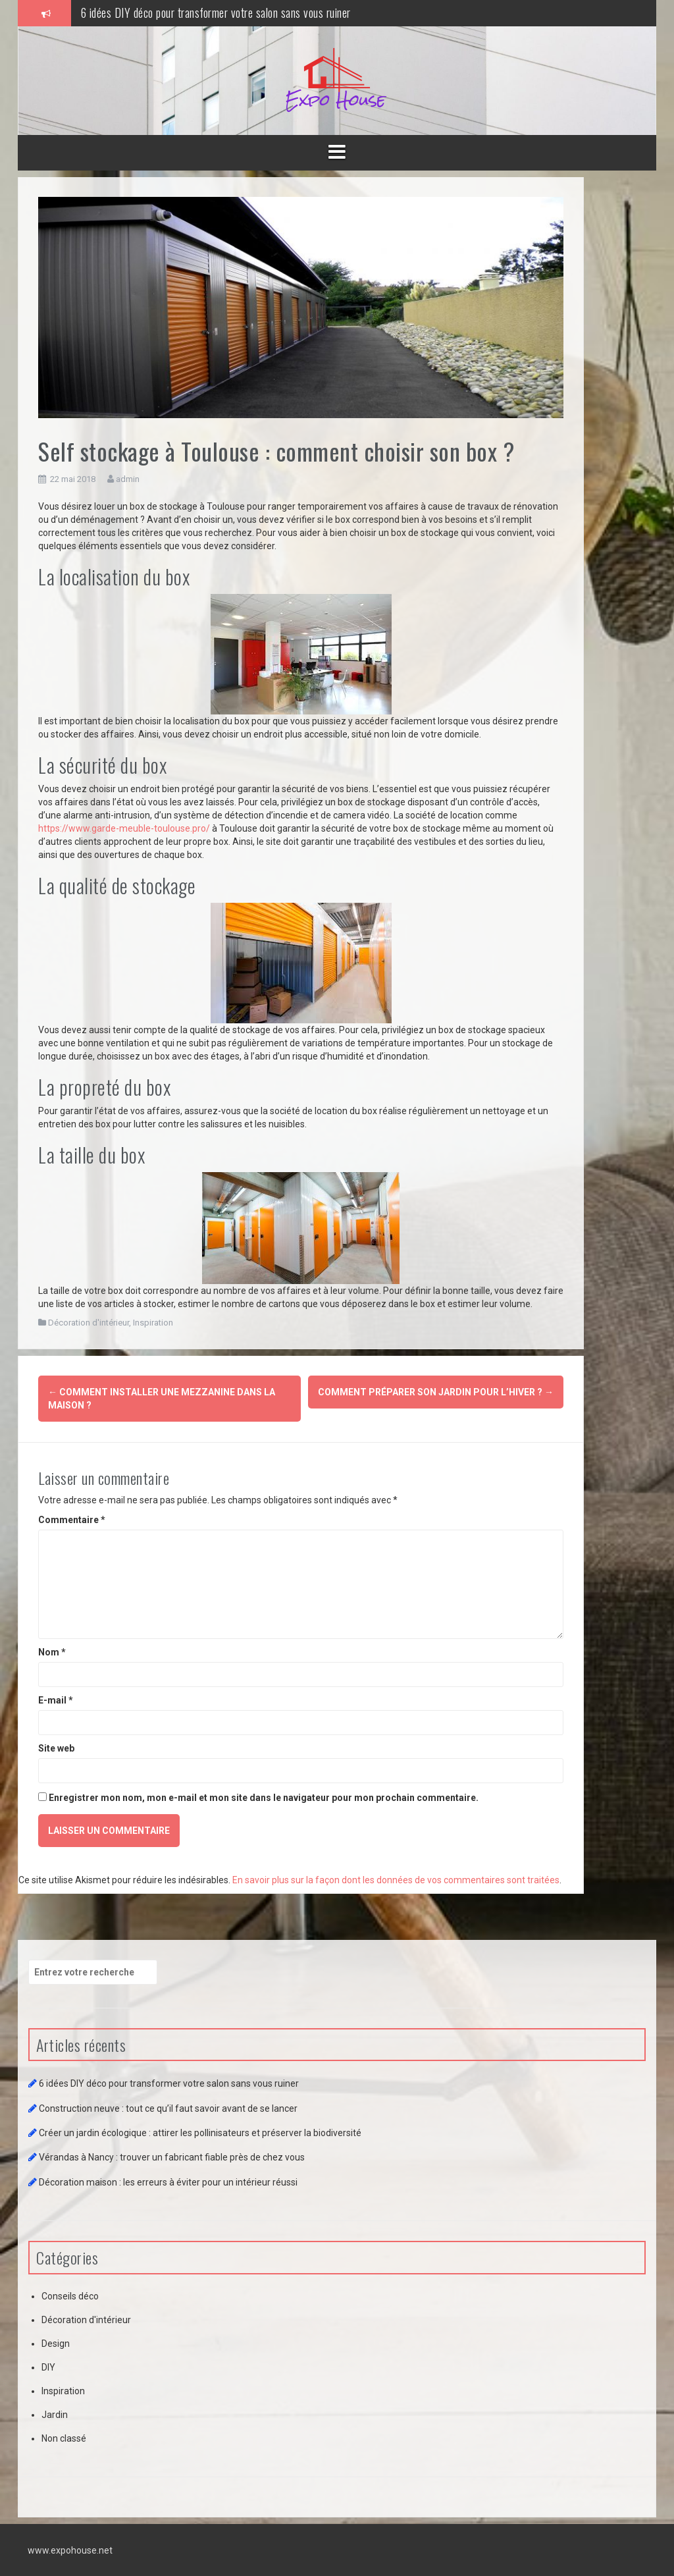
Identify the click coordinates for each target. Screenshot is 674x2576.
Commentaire (71, 1519)
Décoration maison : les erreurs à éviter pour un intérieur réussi (168, 2181)
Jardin (54, 2414)
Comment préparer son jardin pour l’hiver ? (436, 1392)
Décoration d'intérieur (88, 1323)
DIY (48, 2366)
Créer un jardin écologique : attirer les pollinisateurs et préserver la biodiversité (200, 2132)
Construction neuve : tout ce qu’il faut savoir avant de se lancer (168, 2108)
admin (128, 479)
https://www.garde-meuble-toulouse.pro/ (124, 828)
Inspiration (153, 1323)
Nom (52, 1651)
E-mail (55, 1699)
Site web (56, 1747)
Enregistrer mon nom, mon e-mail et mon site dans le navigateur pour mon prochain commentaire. (264, 1797)
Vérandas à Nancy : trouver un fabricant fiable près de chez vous (172, 2156)
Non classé (63, 2437)
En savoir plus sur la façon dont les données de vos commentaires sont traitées (395, 1879)
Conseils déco (70, 2295)
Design (55, 2343)
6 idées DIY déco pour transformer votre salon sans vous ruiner (216, 12)
